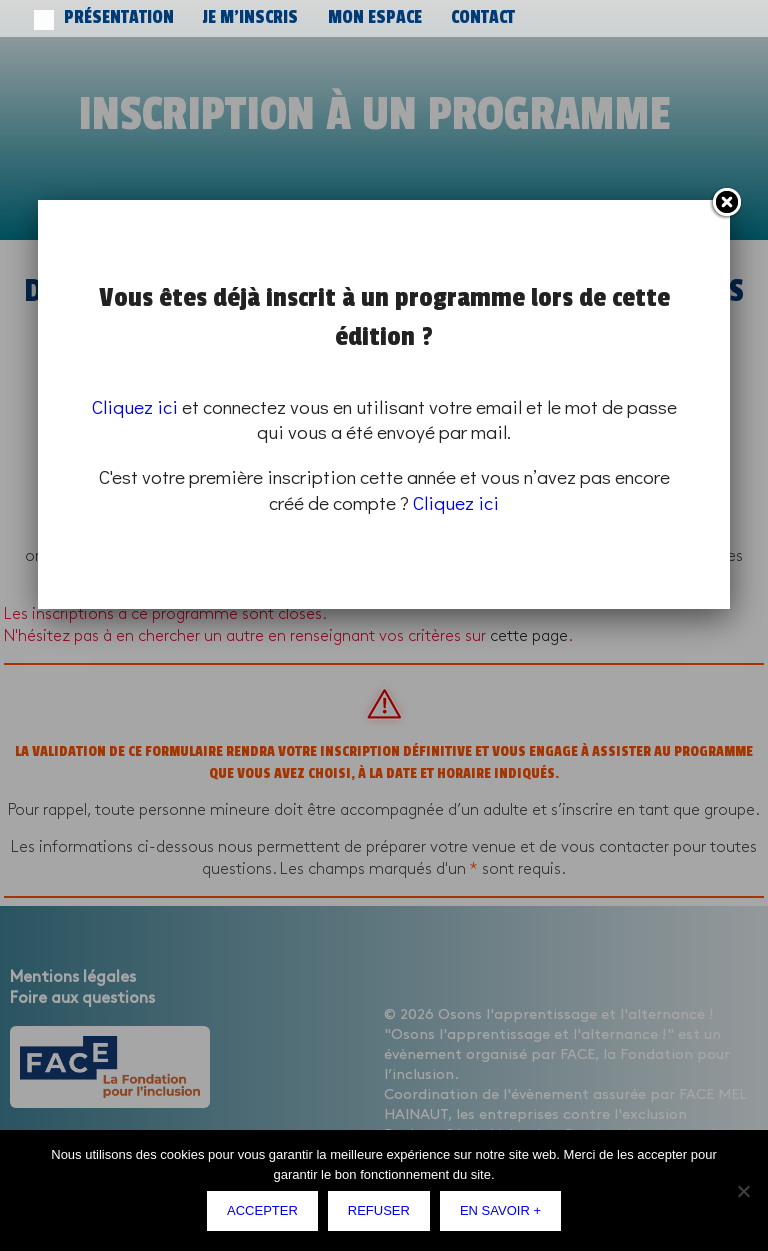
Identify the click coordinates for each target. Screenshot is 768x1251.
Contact (357, 18)
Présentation (97, 18)
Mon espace (280, 18)
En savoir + (500, 1210)
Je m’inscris (192, 18)
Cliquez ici (135, 406)
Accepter (262, 1210)
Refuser (379, 1210)
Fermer (726, 203)
